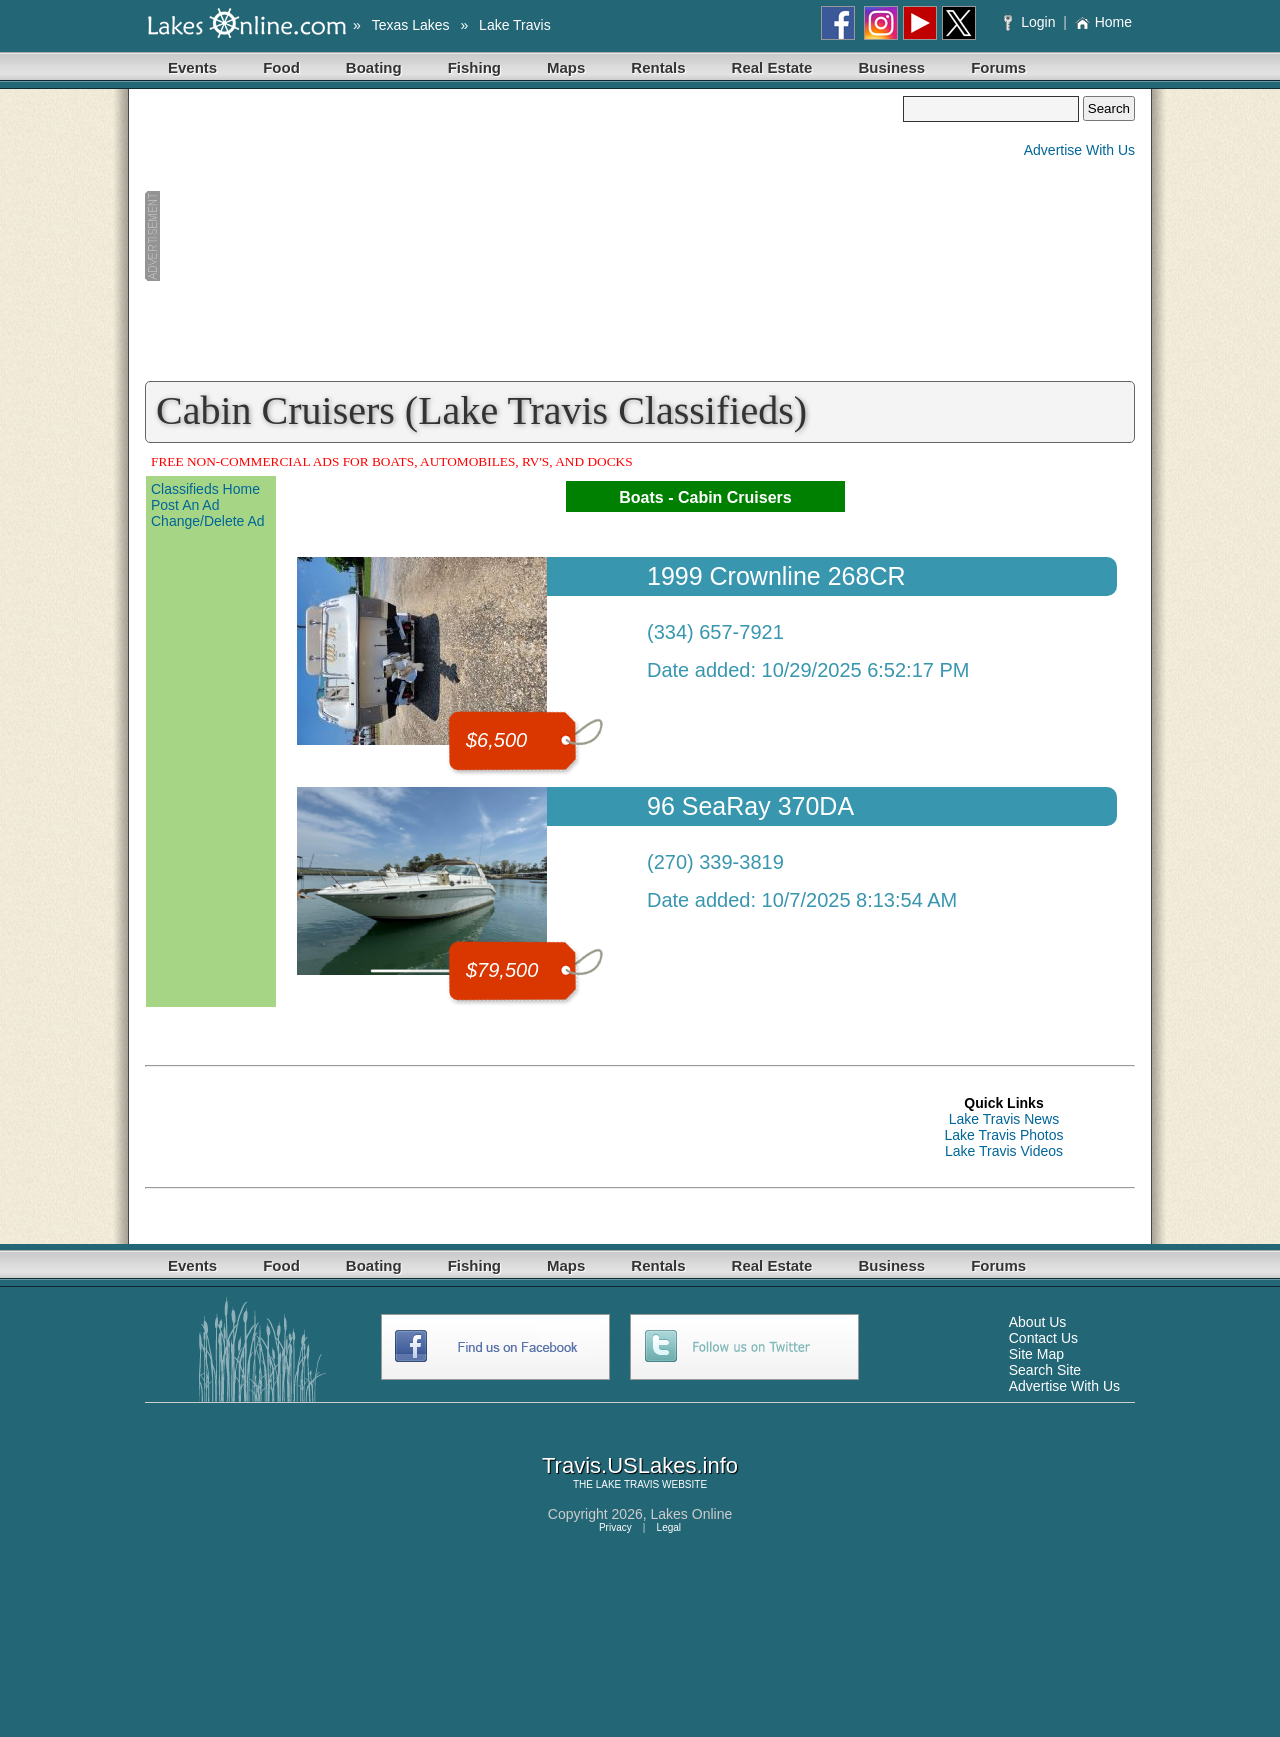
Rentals (658, 67)
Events (192, 67)
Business (891, 67)
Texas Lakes (411, 25)
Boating (374, 67)
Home (1103, 22)
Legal (669, 1527)
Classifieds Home (205, 489)
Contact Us (1043, 1338)
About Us (1038, 1322)
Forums (998, 67)
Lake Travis (515, 25)
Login (1031, 22)
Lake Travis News (1004, 1119)
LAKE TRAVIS (628, 1484)
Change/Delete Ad (208, 521)
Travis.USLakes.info (640, 1465)
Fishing (474, 67)
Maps (566, 67)
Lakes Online (692, 1514)
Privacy (615, 1527)
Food (281, 67)
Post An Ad (185, 505)
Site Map (1036, 1354)
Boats (641, 497)
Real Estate (772, 67)
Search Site (1045, 1370)
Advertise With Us (1079, 150)
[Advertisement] (524, 236)
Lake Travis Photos (1003, 1135)
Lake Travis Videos (1004, 1151)
